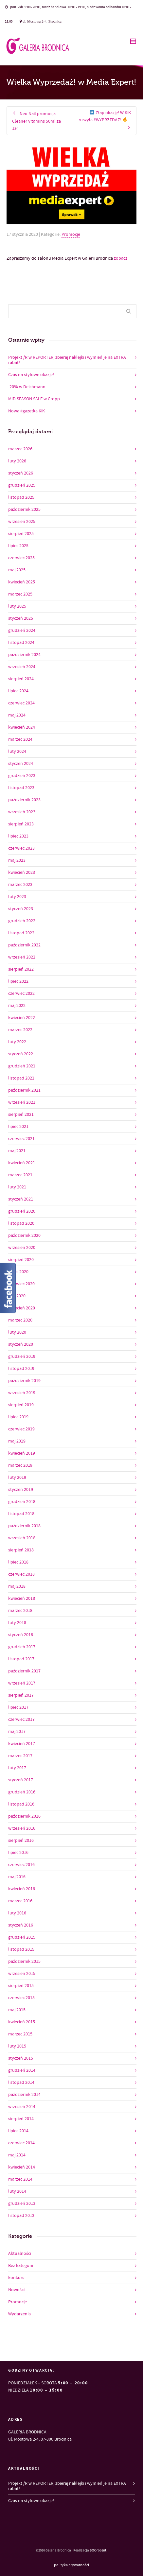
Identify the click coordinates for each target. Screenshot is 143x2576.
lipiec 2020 (18, 1272)
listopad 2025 (21, 497)
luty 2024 (17, 751)
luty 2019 (17, 1477)
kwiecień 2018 (21, 1598)
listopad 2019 (21, 1369)
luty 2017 (17, 1768)
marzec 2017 (20, 1756)
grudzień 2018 (21, 1502)
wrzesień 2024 (21, 667)
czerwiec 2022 (21, 993)
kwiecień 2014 (21, 2167)
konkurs (16, 2278)
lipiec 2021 (18, 1127)
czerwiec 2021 (21, 1139)
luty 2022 (17, 1042)
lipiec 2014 (18, 2131)
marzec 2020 (20, 1320)
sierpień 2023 (21, 824)
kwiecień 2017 (21, 1744)
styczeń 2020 (20, 1344)
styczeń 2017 (20, 1780)
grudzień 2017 (21, 1647)
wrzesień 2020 (21, 1248)
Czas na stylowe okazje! (31, 375)
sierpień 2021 (21, 1114)
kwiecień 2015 (21, 2022)
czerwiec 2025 (21, 558)
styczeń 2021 (20, 1199)
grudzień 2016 (21, 1792)
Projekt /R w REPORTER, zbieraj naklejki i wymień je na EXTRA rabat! (67, 360)
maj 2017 (17, 1732)
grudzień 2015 (21, 1937)
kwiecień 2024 (21, 727)
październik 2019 (24, 1381)
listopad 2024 (21, 643)
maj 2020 (17, 1296)
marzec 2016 (20, 1901)
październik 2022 (24, 945)
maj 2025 (17, 570)
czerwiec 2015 (21, 1998)
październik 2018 (24, 1526)
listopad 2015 (21, 1949)
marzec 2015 (20, 2034)
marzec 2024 (20, 739)
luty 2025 (17, 606)
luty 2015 (17, 2046)
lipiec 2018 (18, 1562)
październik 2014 (24, 2095)
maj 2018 (17, 1586)
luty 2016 (17, 1913)
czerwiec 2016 (21, 1865)
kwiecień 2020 (21, 1308)
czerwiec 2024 (21, 703)
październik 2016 (24, 1816)
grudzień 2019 (21, 1356)
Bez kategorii (20, 2266)
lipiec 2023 (18, 836)
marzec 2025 (20, 594)
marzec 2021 (20, 1175)
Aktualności (19, 2253)
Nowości (16, 2290)
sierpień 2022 (21, 969)
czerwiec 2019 (21, 1429)
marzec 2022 (20, 1030)
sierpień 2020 (21, 1260)
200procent (98, 2550)
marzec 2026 (20, 449)
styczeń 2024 (20, 764)
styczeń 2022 (20, 1054)
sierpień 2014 (21, 2119)
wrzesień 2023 (21, 812)
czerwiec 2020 (21, 1284)
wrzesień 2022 (21, 957)
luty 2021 (17, 1187)
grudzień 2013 (21, 2203)
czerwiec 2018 (21, 1574)
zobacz (120, 258)
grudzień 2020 (21, 1211)
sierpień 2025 (21, 534)
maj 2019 (17, 1441)
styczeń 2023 (20, 909)
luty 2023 (17, 897)
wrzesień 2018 (21, 1538)
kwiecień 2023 (21, 872)
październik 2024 (24, 655)
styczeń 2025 (20, 618)
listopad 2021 (21, 1078)
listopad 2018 (21, 1514)
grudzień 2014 (21, 2070)
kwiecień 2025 (21, 582)
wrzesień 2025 (21, 522)
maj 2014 (17, 2155)
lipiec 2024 (18, 691)
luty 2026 (17, 461)
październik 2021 (24, 1090)
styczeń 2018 (20, 1635)
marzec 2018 (20, 1611)
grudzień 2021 (21, 1066)
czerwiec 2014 (21, 2143)
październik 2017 (24, 1671)
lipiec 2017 (18, 1707)
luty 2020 (17, 1332)
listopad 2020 (21, 1223)
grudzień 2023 (21, 776)
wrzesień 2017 (21, 1683)
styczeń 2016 (20, 1925)
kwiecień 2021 (21, 1163)
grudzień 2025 (21, 485)
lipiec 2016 (18, 1853)
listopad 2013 (21, 2216)
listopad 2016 (21, 1804)
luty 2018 (17, 1623)
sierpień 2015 (21, 1986)
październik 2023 (24, 800)
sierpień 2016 (21, 1840)
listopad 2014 (21, 2082)
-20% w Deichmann (26, 387)
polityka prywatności (71, 2565)
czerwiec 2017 (21, 1719)
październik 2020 (24, 1235)
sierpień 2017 (21, 1695)
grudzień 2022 (21, 921)
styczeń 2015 (20, 2058)
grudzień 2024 (21, 630)
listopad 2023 (21, 788)
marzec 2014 (20, 2179)
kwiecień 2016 (21, 1889)
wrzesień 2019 (21, 1393)
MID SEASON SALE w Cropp (34, 399)
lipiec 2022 (18, 981)
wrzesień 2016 (21, 1828)
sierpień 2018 (21, 1550)
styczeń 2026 (20, 473)
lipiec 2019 (18, 1417)
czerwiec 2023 (21, 848)
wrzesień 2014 (21, 2107)
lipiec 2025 (18, 546)
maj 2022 (17, 1006)
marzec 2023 (20, 885)
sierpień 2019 (21, 1405)
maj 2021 (17, 1151)
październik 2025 (24, 509)
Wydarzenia (19, 2314)
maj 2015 (17, 2010)
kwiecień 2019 (21, 1453)
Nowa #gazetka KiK (26, 411)
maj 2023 (17, 860)
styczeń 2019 (20, 1490)
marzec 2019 (20, 1465)
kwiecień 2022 (21, 1018)
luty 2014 (17, 2191)
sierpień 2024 (21, 679)
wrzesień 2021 (21, 1102)
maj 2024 (17, 715)
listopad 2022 (21, 933)
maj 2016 (17, 1877)
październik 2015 (24, 1961)
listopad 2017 (21, 1659)
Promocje (71, 234)
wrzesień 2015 (21, 1974)
